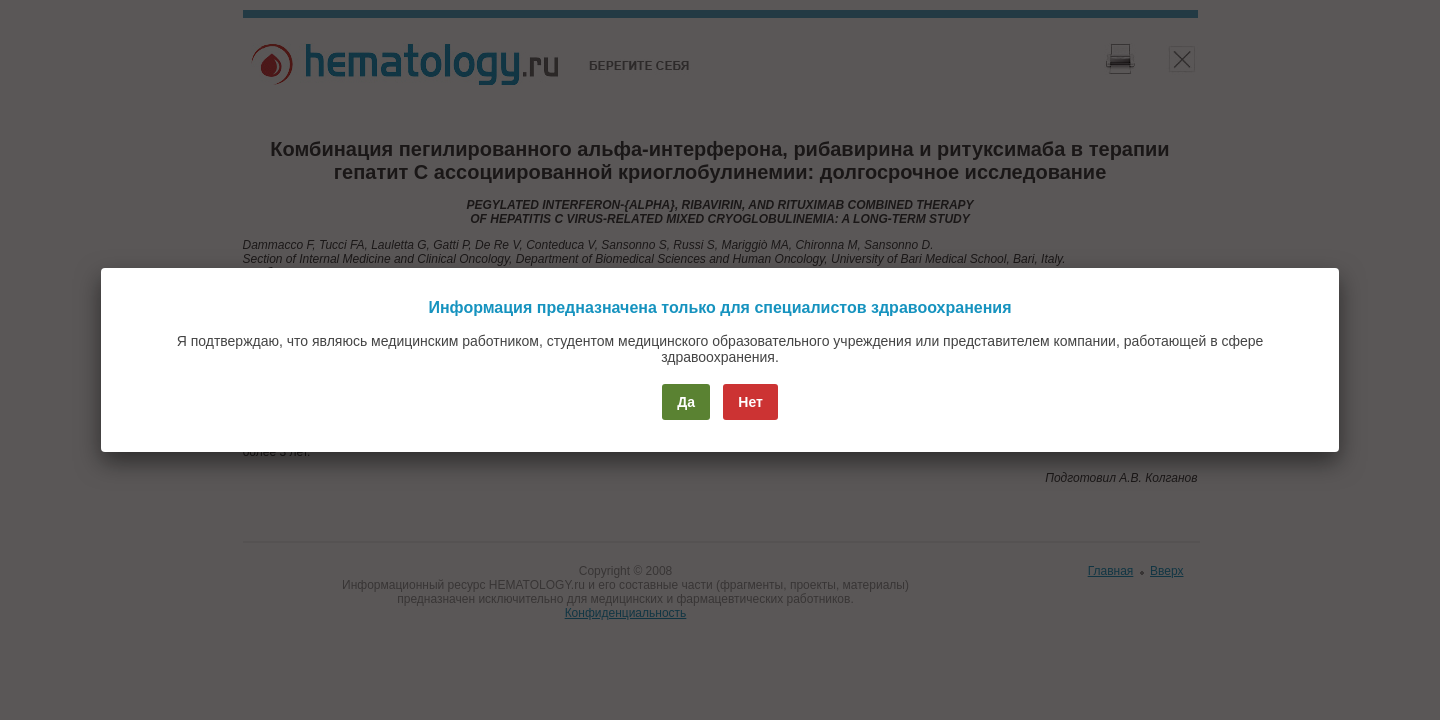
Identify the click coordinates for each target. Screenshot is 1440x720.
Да (686, 402)
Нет (750, 402)
